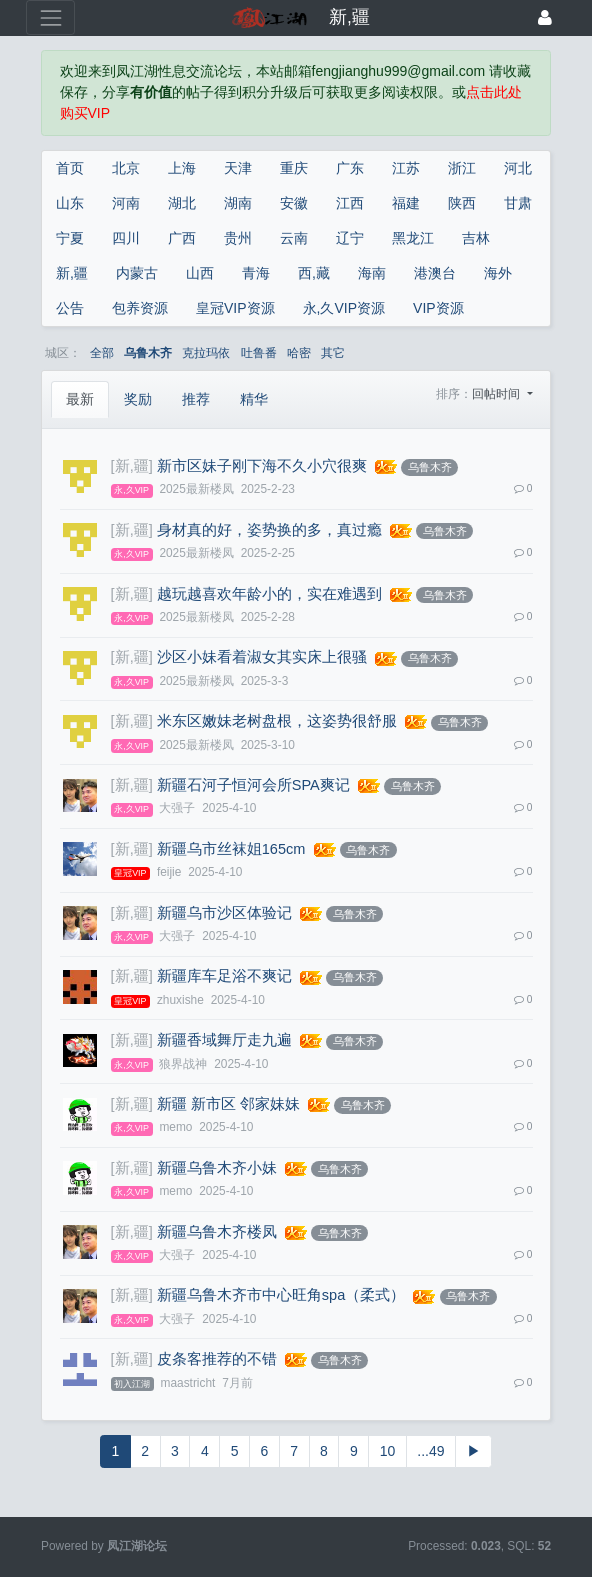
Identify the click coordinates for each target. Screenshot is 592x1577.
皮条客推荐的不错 (217, 1359)
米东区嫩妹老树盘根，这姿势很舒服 (277, 721)
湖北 (182, 203)
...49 (430, 1451)
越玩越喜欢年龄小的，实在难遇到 (269, 594)
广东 (350, 168)
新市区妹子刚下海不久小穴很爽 (262, 466)
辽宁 (350, 238)
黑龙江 (413, 238)
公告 (70, 308)
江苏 (406, 168)
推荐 (196, 399)
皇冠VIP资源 (235, 308)
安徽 (294, 203)
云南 (294, 238)
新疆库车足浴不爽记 (224, 976)
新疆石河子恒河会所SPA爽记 (253, 785)
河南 (126, 203)
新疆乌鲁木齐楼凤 (217, 1232)
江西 (350, 203)
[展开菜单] (50, 17)
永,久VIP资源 (344, 308)
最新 (80, 399)
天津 (238, 168)
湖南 (238, 203)
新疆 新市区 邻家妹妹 (228, 1104)
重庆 (294, 168)
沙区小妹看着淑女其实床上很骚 (262, 657)
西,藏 (314, 273)
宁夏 (70, 238)
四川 (126, 238)
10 (388, 1451)
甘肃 (518, 203)
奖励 (138, 399)
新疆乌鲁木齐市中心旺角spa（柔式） (281, 1295)
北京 (126, 168)
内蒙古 (137, 273)
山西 (200, 273)
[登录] (545, 17)
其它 (333, 353)
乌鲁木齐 (148, 353)
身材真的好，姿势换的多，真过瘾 (269, 530)
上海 (182, 168)
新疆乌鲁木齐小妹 (217, 1168)
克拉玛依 (206, 353)
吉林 (476, 238)
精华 (254, 399)
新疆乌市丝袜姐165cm (231, 849)
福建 (406, 203)
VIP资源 (438, 308)
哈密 (299, 353)
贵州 (238, 238)
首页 (70, 168)
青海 (256, 273)
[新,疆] (132, 466)
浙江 (462, 168)
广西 (182, 238)
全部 (102, 353)
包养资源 (140, 308)
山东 (70, 203)
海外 (498, 273)
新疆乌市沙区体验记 (224, 913)
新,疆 (72, 273)
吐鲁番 (259, 353)
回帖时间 (497, 394)
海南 (372, 273)
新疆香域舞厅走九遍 (224, 1040)
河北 (518, 168)
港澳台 (435, 273)
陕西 (462, 203)
